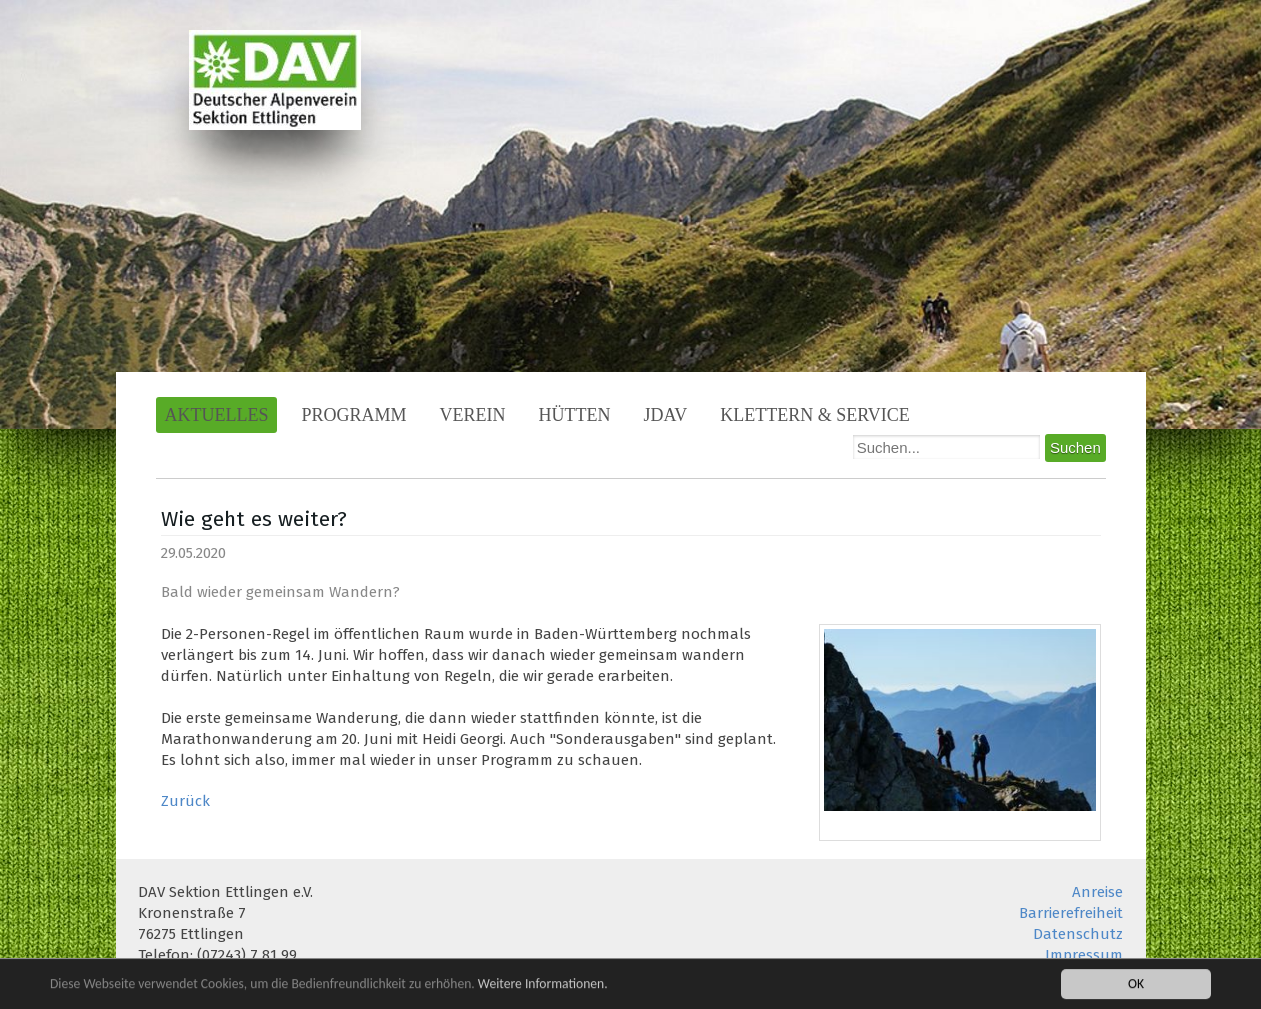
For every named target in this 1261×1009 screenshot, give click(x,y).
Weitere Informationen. (543, 984)
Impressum (1084, 955)
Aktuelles (217, 415)
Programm (353, 415)
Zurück (185, 801)
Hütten (575, 415)
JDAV (666, 415)
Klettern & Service (815, 415)
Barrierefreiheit (1071, 913)
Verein (473, 415)
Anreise (1097, 892)
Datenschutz (1078, 934)
